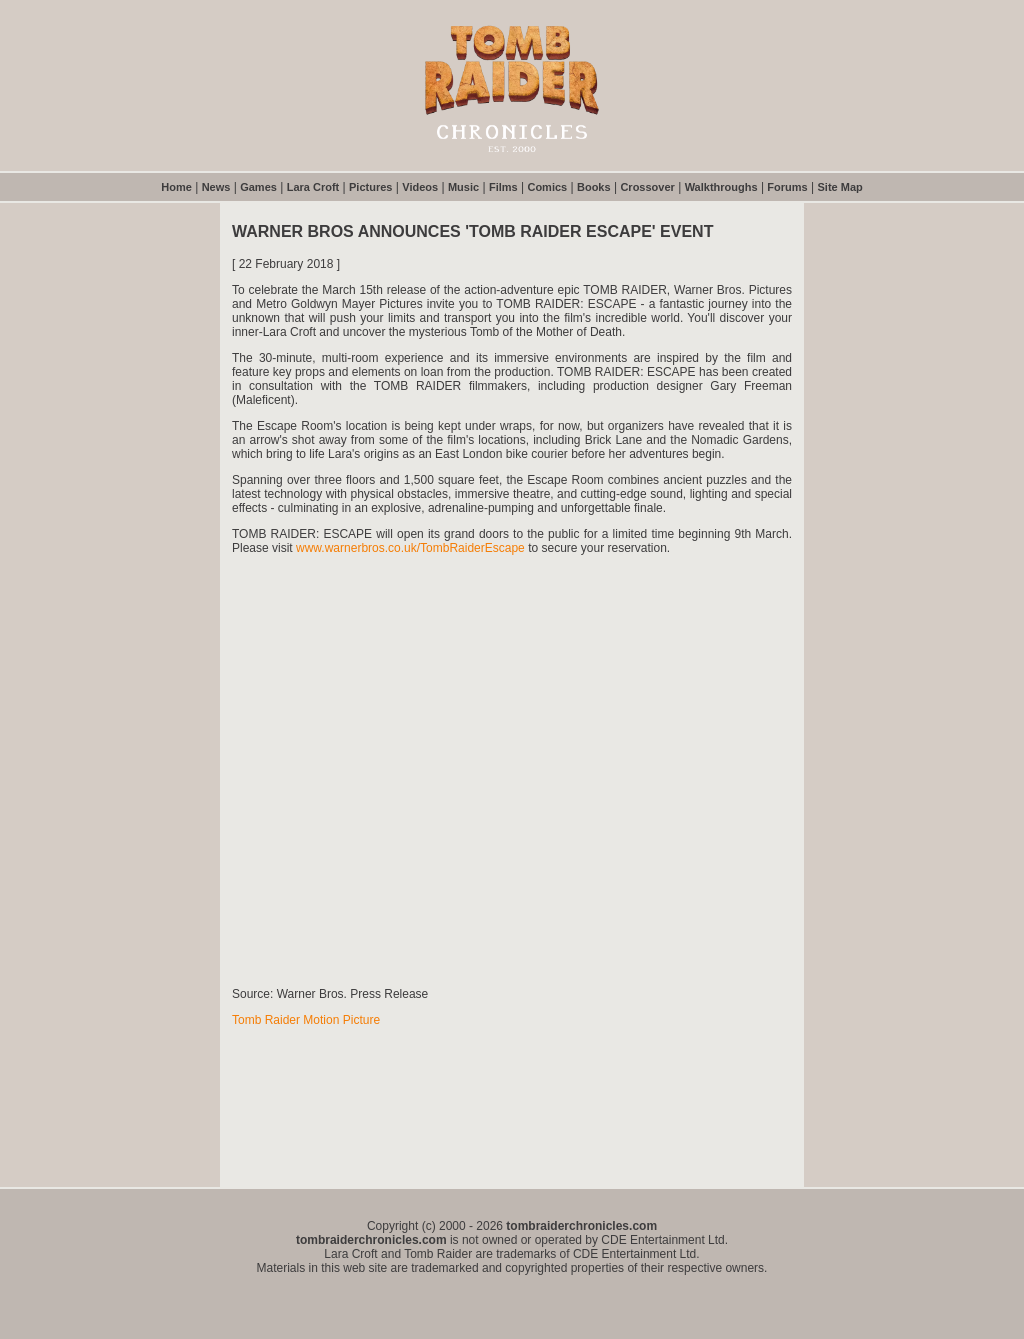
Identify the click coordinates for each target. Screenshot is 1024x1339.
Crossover (647, 187)
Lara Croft (313, 187)
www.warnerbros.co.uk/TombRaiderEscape (410, 548)
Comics (547, 187)
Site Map (840, 187)
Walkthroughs (721, 187)
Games (258, 187)
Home (176, 187)
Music (463, 187)
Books (594, 187)
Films (503, 187)
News (216, 187)
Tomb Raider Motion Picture (306, 1020)
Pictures (370, 187)
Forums (787, 187)
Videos (420, 187)
